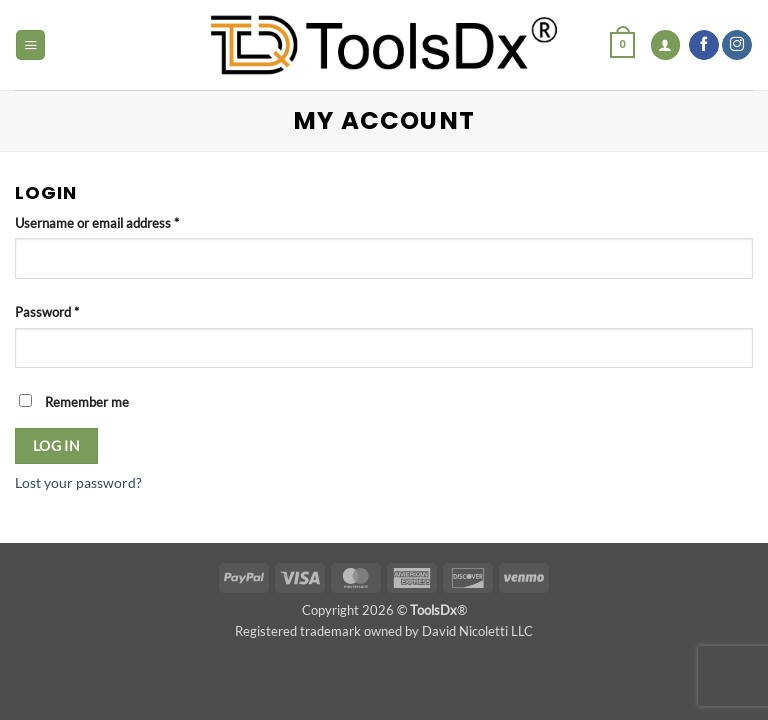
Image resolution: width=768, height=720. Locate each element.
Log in (57, 445)
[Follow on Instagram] (737, 45)
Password (72, 311)
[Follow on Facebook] (704, 45)
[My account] (665, 45)
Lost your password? (78, 482)
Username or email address (122, 222)
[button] (30, 45)
